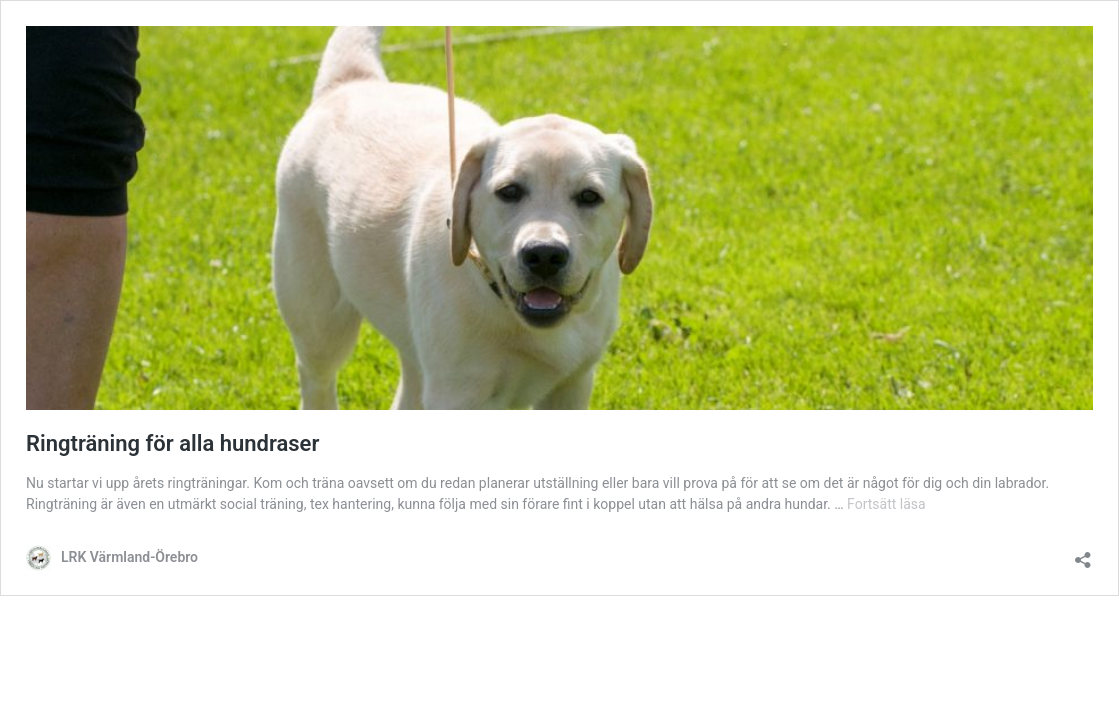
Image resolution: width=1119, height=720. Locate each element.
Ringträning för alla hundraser (172, 443)
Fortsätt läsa (886, 504)
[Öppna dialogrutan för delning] (1083, 553)
